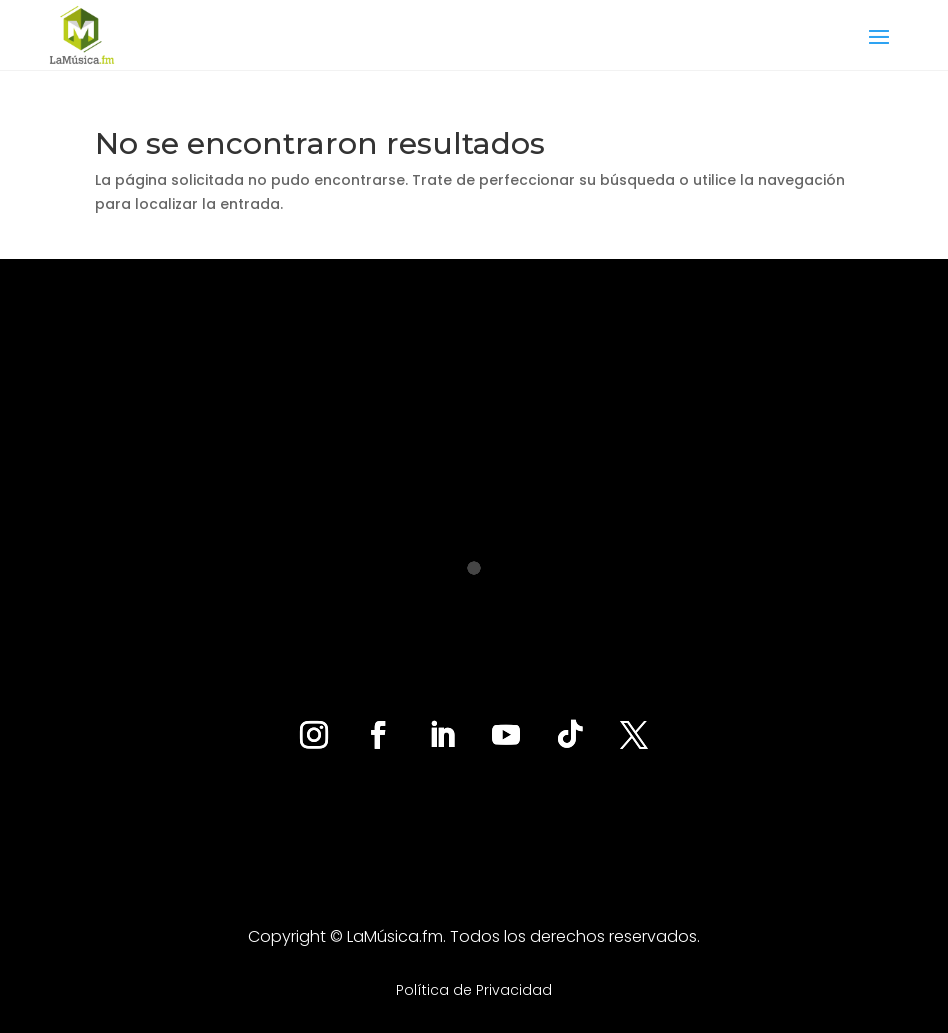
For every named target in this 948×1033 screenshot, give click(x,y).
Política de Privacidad (474, 990)
